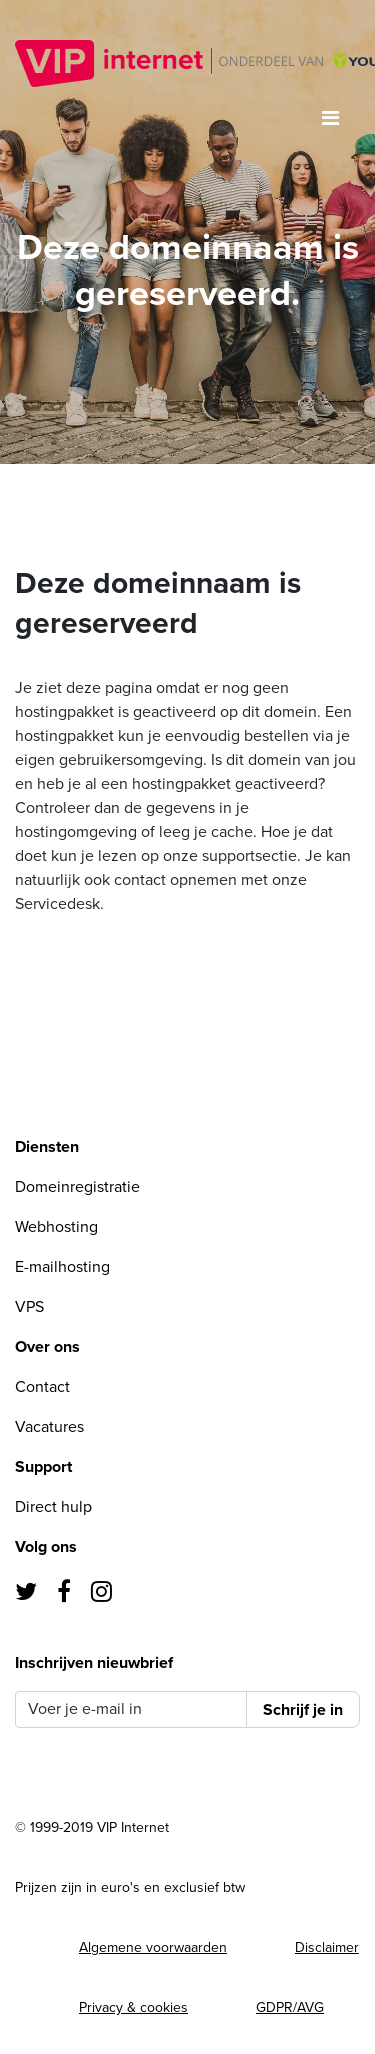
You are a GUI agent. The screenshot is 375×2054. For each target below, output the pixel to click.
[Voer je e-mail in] (131, 1709)
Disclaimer (327, 1947)
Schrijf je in (303, 1710)
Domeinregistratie (77, 1187)
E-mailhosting (62, 1267)
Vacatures (49, 1427)
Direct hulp (53, 1507)
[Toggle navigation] (330, 118)
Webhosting (56, 1227)
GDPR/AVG (290, 2007)
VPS (29, 1307)
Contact (42, 1387)
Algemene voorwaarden (153, 1947)
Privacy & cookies (133, 2007)
